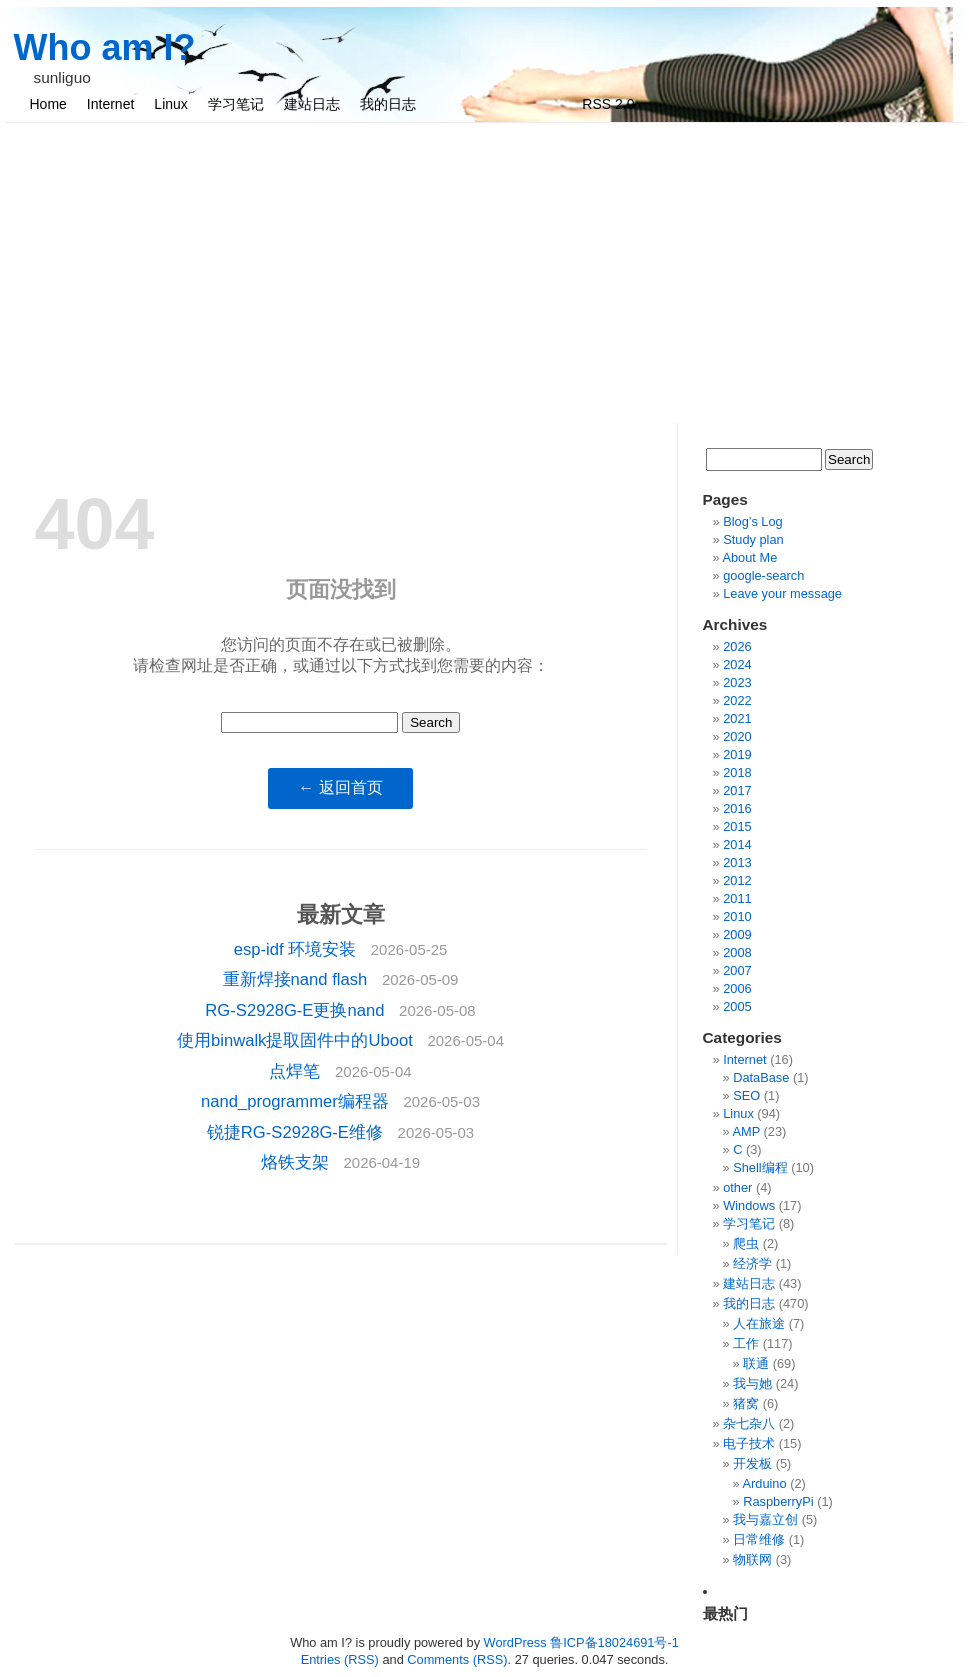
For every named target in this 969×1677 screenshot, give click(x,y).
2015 (737, 826)
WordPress (515, 1642)
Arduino (764, 1483)
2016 (737, 808)
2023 (737, 682)
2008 (737, 952)
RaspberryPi (778, 1501)
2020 (737, 736)
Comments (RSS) (457, 1659)
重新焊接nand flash (297, 979)
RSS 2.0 (608, 104)
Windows (749, 1205)
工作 (746, 1343)
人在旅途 (759, 1323)
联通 (756, 1363)
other (737, 1187)
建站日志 (312, 104)
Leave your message (782, 593)
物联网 (752, 1559)
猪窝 (746, 1403)
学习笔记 (236, 104)
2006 (737, 988)
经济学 (752, 1263)
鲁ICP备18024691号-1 (614, 1642)
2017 (737, 790)
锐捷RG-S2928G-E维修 (297, 1132)
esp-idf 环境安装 (297, 949)
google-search (763, 575)
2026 (737, 646)
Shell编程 (760, 1167)
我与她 (752, 1383)
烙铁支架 (297, 1162)
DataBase (761, 1077)
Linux (170, 104)
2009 (737, 934)
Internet (110, 104)
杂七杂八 (749, 1423)
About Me (749, 557)
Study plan (753, 539)
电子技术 (749, 1443)
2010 (737, 916)
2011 (737, 898)
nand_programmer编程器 (297, 1101)
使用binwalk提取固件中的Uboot (297, 1040)
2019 (737, 754)
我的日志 (388, 104)
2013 (737, 862)
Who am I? (105, 47)
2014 (737, 844)
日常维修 (759, 1539)
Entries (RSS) (340, 1659)
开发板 (752, 1463)
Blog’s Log (753, 521)
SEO (746, 1095)
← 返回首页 (340, 787)
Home (48, 104)
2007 (737, 970)
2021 (737, 718)
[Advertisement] (485, 273)
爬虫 (746, 1243)
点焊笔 (297, 1071)
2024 (737, 664)
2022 (737, 700)
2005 (737, 1006)
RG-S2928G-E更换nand (297, 1010)
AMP (746, 1131)
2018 (737, 772)
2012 (737, 880)
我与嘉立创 (765, 1519)
